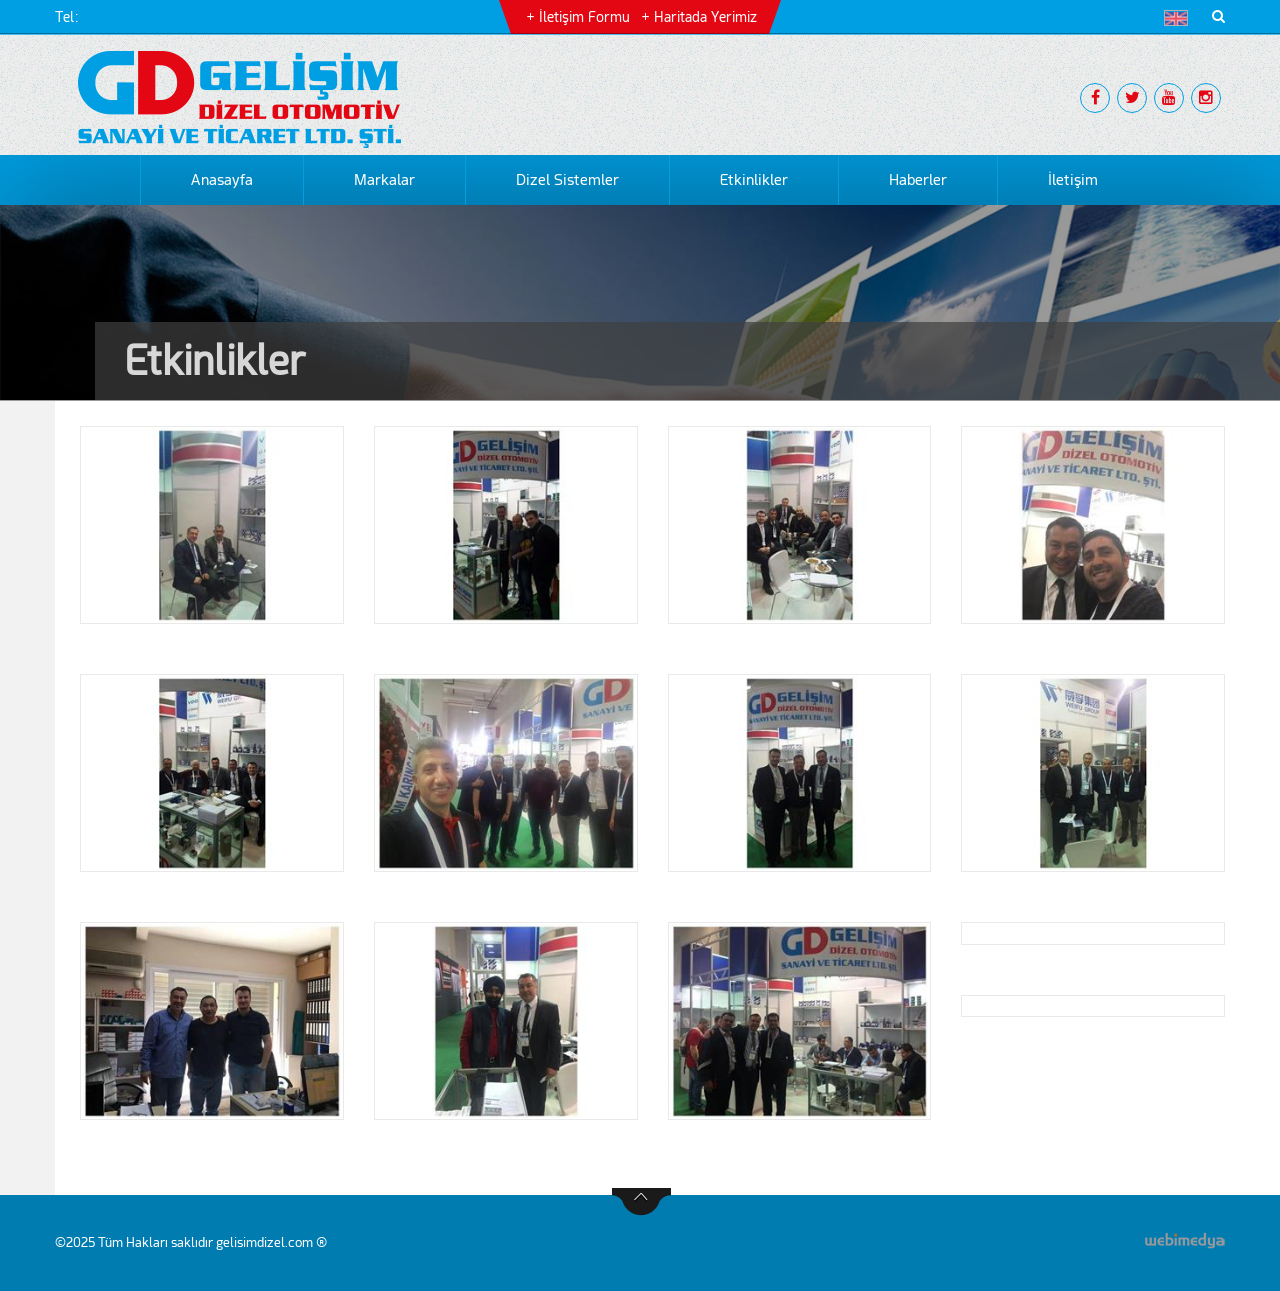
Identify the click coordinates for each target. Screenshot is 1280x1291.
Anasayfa (222, 180)
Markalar (384, 180)
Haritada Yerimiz (705, 17)
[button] (1180, 18)
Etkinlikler (754, 180)
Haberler (918, 180)
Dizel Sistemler (567, 180)
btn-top (641, 1202)
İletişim (1073, 180)
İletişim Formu (584, 17)
